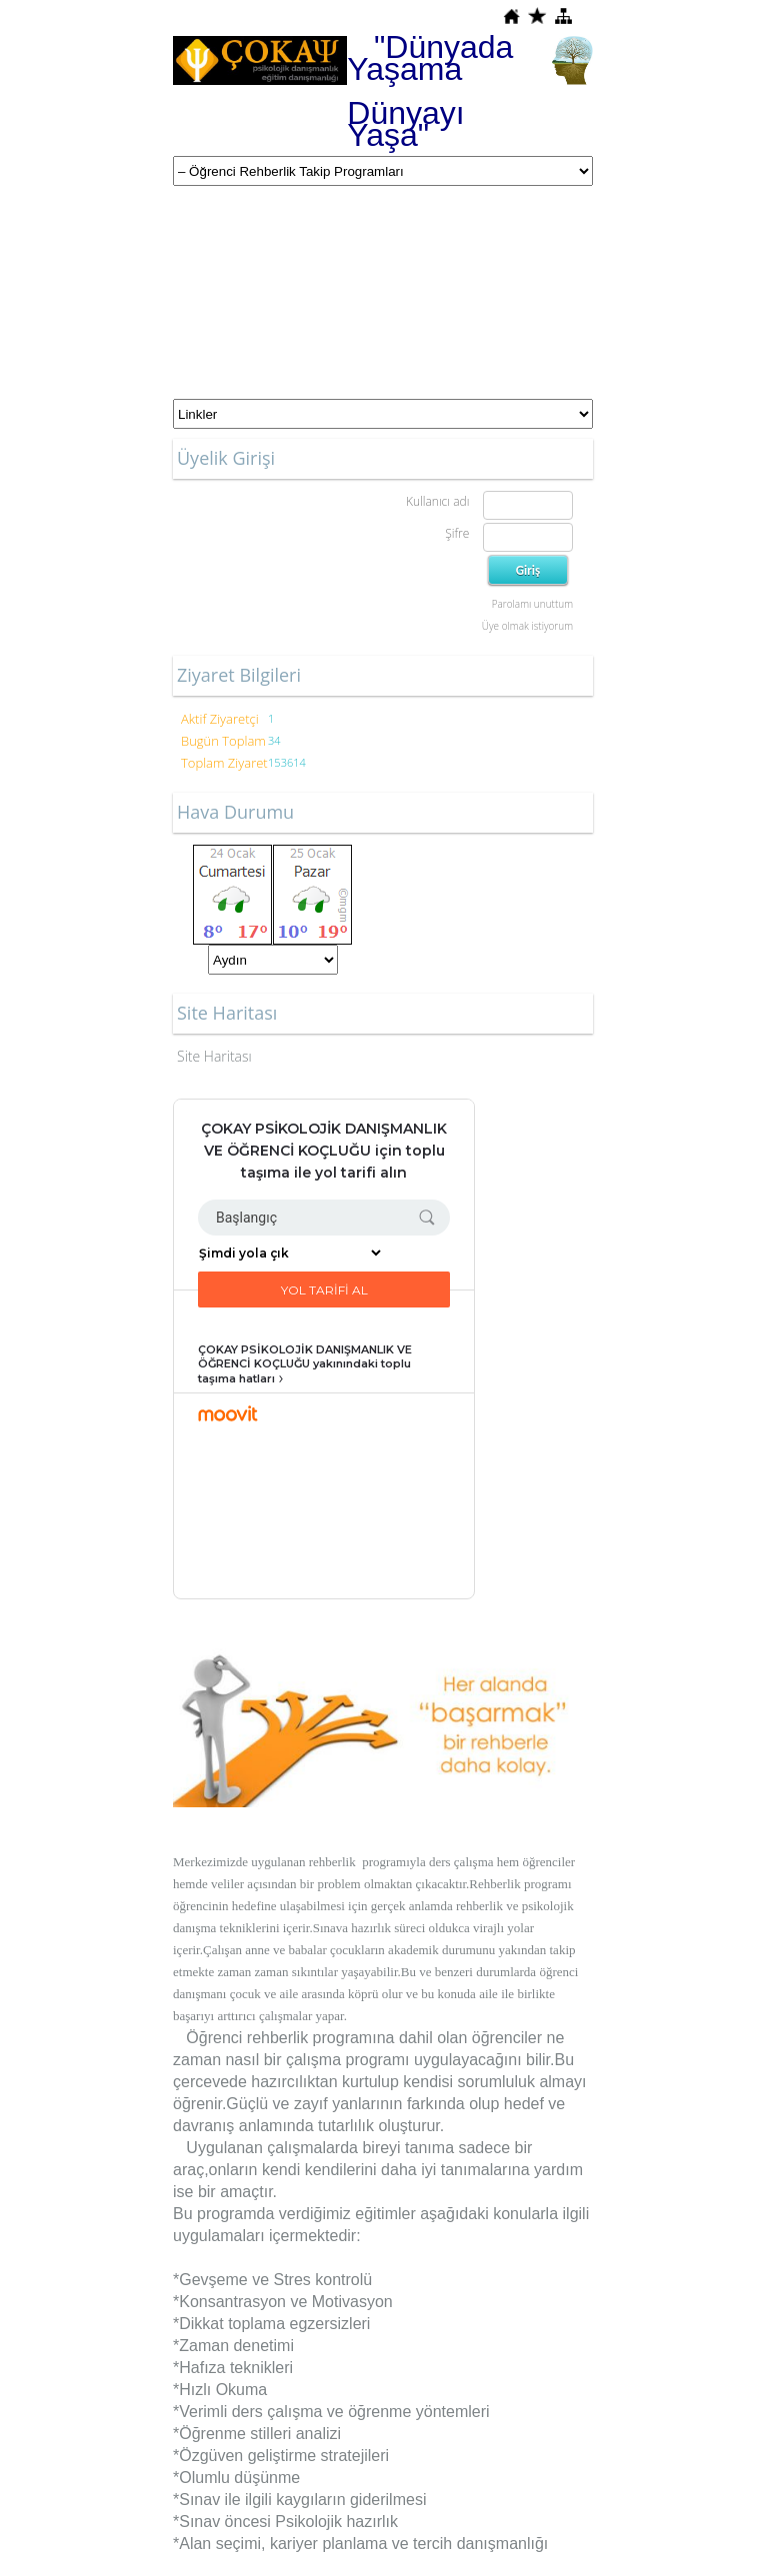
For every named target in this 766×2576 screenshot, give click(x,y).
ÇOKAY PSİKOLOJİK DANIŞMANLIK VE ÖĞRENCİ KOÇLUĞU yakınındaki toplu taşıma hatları (305, 1363)
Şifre (457, 533)
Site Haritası (214, 1056)
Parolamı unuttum (532, 604)
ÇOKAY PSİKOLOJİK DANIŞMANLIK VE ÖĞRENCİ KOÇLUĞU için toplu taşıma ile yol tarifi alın (324, 1151)
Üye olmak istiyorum (527, 626)
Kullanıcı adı (437, 501)
